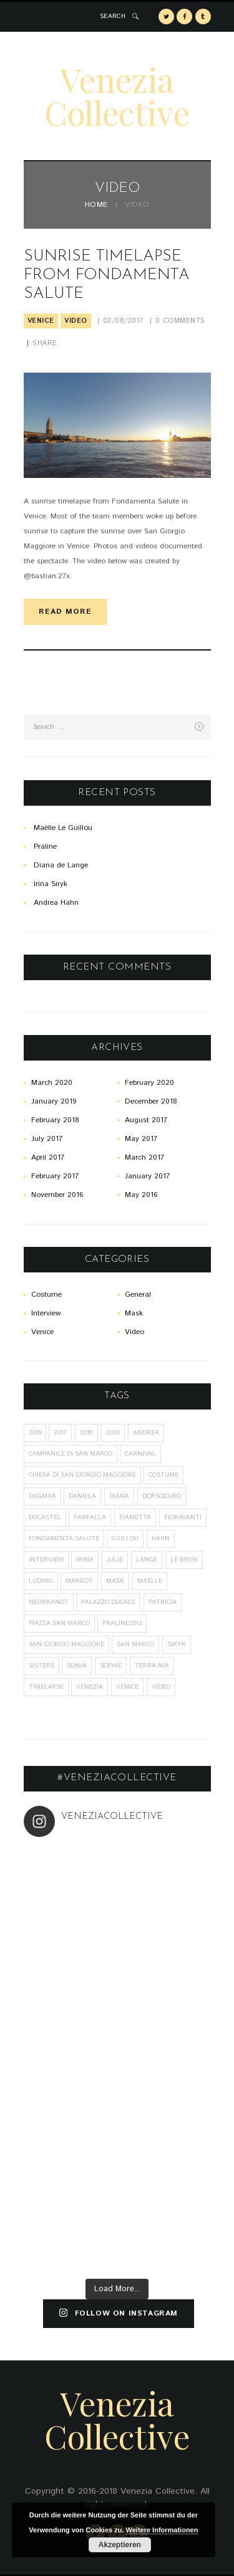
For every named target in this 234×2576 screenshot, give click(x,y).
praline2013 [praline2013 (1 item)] (122, 1623)
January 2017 (147, 1176)
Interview (46, 1313)
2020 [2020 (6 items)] (113, 1432)
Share (44, 343)
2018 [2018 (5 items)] (86, 1432)
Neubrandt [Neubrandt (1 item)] (49, 1602)
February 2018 (55, 1120)
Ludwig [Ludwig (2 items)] (41, 1581)
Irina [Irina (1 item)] (85, 1559)
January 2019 (53, 1101)
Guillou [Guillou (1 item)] (125, 1538)
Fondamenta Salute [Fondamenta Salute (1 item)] (64, 1538)
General (138, 1294)
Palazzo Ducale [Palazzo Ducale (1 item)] (108, 1602)
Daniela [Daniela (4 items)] (82, 1496)
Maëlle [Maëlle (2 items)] (149, 1581)
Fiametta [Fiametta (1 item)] (135, 1517)
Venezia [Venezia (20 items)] (89, 1686)
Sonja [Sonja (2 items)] (77, 1665)
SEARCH (112, 16)
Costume (46, 1294)
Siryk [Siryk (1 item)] (176, 1644)
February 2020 (149, 1082)
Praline (45, 846)
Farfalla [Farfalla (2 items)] (90, 1517)
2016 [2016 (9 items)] (35, 1432)
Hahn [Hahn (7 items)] (161, 1538)
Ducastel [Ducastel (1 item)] (45, 1517)
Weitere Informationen (162, 2530)
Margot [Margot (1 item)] (79, 1581)
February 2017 (55, 1176)
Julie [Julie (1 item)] (115, 1559)
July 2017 (46, 1138)
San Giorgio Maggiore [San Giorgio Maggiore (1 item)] (66, 1644)
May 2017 (141, 1138)
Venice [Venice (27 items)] (127, 1686)
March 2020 (51, 1082)
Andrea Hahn (56, 902)
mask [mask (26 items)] (115, 1581)
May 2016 (141, 1195)
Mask (134, 1313)
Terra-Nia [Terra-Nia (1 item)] (152, 1665)
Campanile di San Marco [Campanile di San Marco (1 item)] (70, 1453)
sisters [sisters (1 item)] (41, 1665)
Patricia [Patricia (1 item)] (163, 1602)
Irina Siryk (50, 884)
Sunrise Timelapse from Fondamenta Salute (107, 275)
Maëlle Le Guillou (63, 828)
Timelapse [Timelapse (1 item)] (46, 1686)
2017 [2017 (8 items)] (60, 1432)
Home (96, 205)
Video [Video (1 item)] (161, 1686)
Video (75, 321)
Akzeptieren (120, 2544)
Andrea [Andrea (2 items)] (146, 1432)
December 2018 (151, 1101)
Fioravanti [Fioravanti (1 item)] (183, 1517)
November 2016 (57, 1195)
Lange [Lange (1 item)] (146, 1559)
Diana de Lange (61, 865)
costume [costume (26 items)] (163, 1475)
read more (65, 611)
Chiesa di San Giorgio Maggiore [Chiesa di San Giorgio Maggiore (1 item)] (82, 1475)
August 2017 (146, 1120)
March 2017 (144, 1157)
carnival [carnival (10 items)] (140, 1453)
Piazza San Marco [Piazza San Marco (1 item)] (59, 1623)
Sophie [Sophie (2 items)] (111, 1665)
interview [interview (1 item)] (46, 1559)
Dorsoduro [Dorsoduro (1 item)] (161, 1496)
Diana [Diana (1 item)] (119, 1496)
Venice (40, 321)
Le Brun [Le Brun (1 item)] (184, 1559)
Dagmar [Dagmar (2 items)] (42, 1496)
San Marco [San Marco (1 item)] (135, 1644)
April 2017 (47, 1157)
